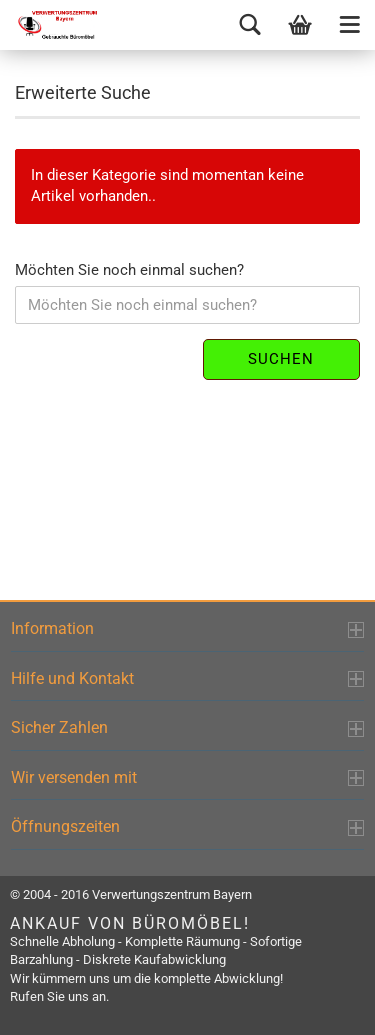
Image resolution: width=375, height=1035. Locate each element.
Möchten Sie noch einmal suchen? (129, 270)
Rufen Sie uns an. (59, 996)
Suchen (281, 359)
